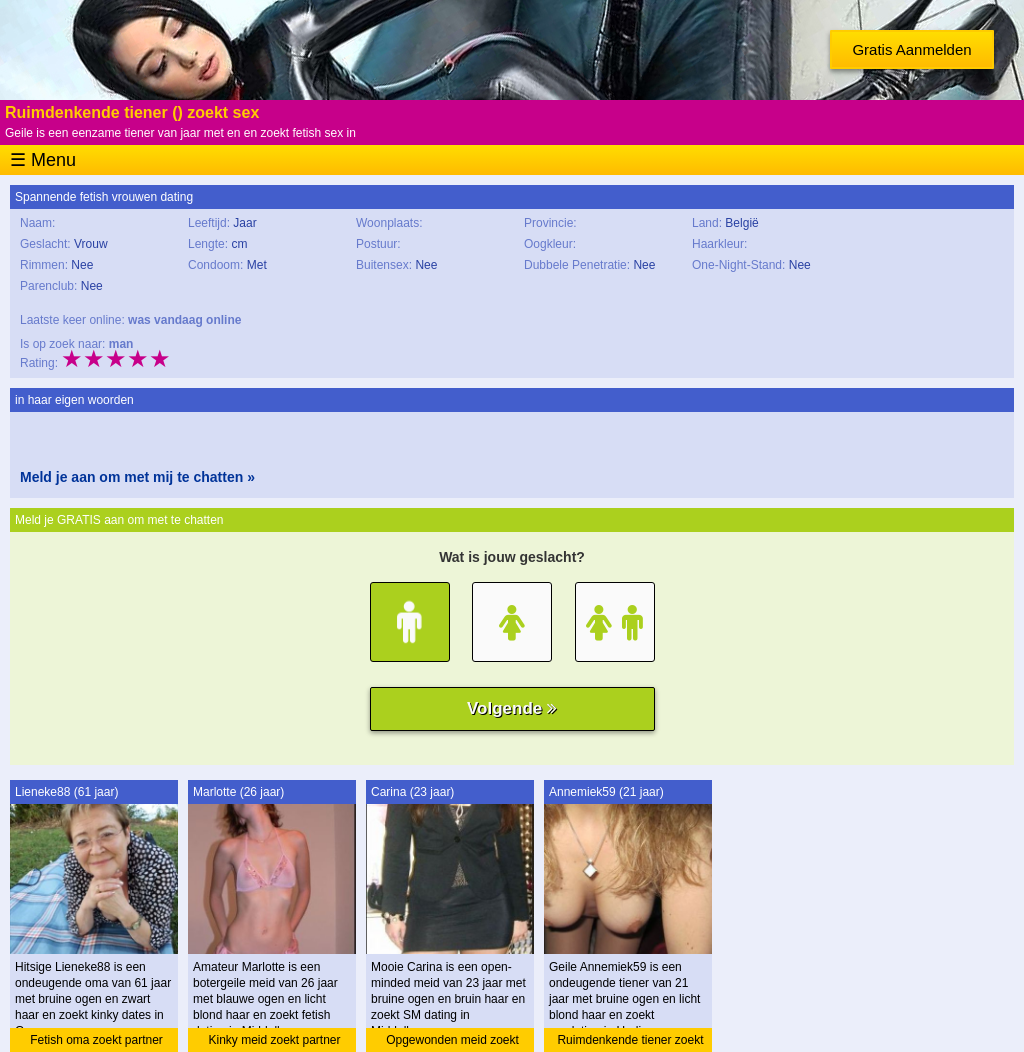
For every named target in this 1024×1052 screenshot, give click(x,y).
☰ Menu (43, 160)
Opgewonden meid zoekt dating (452, 1042)
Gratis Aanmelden (911, 49)
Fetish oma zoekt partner (96, 1040)
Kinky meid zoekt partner (274, 1040)
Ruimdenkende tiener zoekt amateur (630, 1042)
